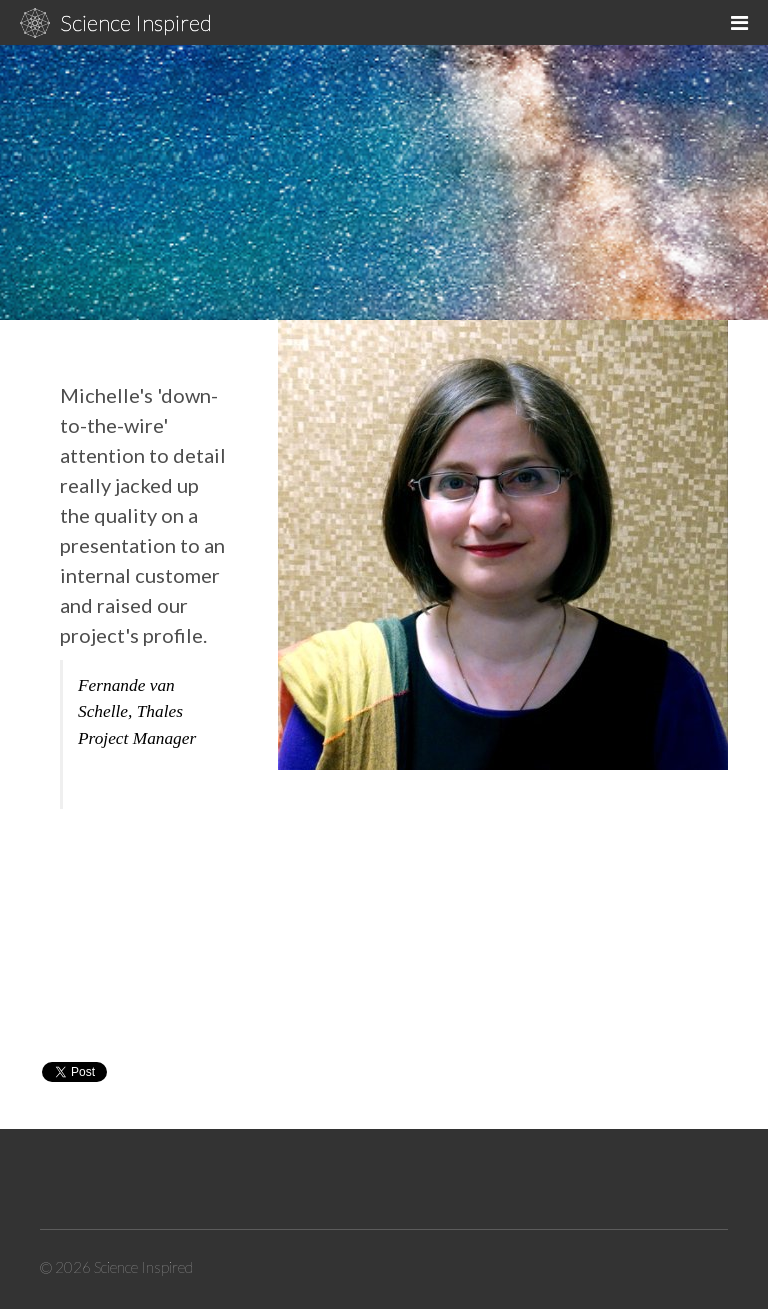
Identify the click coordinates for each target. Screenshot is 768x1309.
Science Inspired (136, 22)
